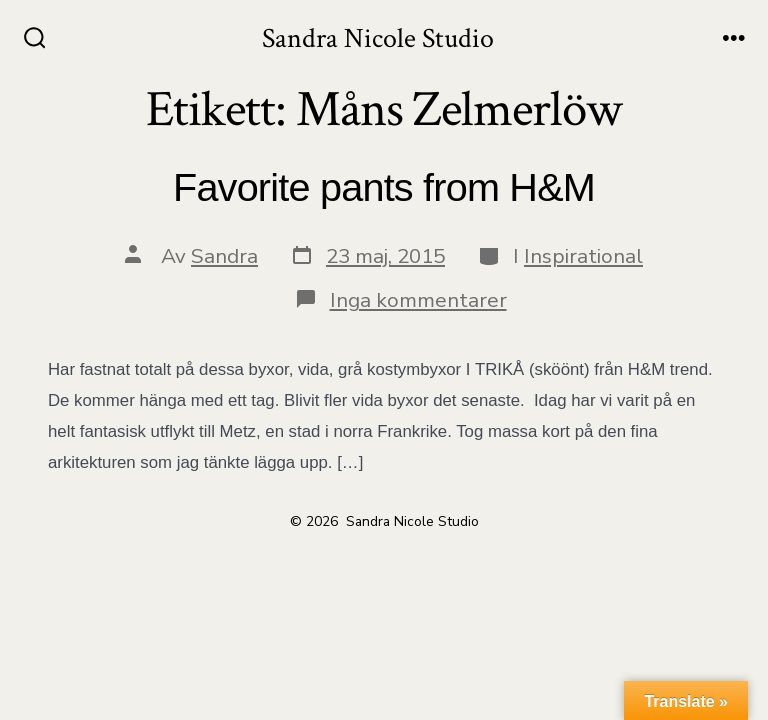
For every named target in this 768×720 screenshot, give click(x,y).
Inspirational (583, 256)
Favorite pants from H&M (384, 187)
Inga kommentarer (418, 300)
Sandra (224, 256)
